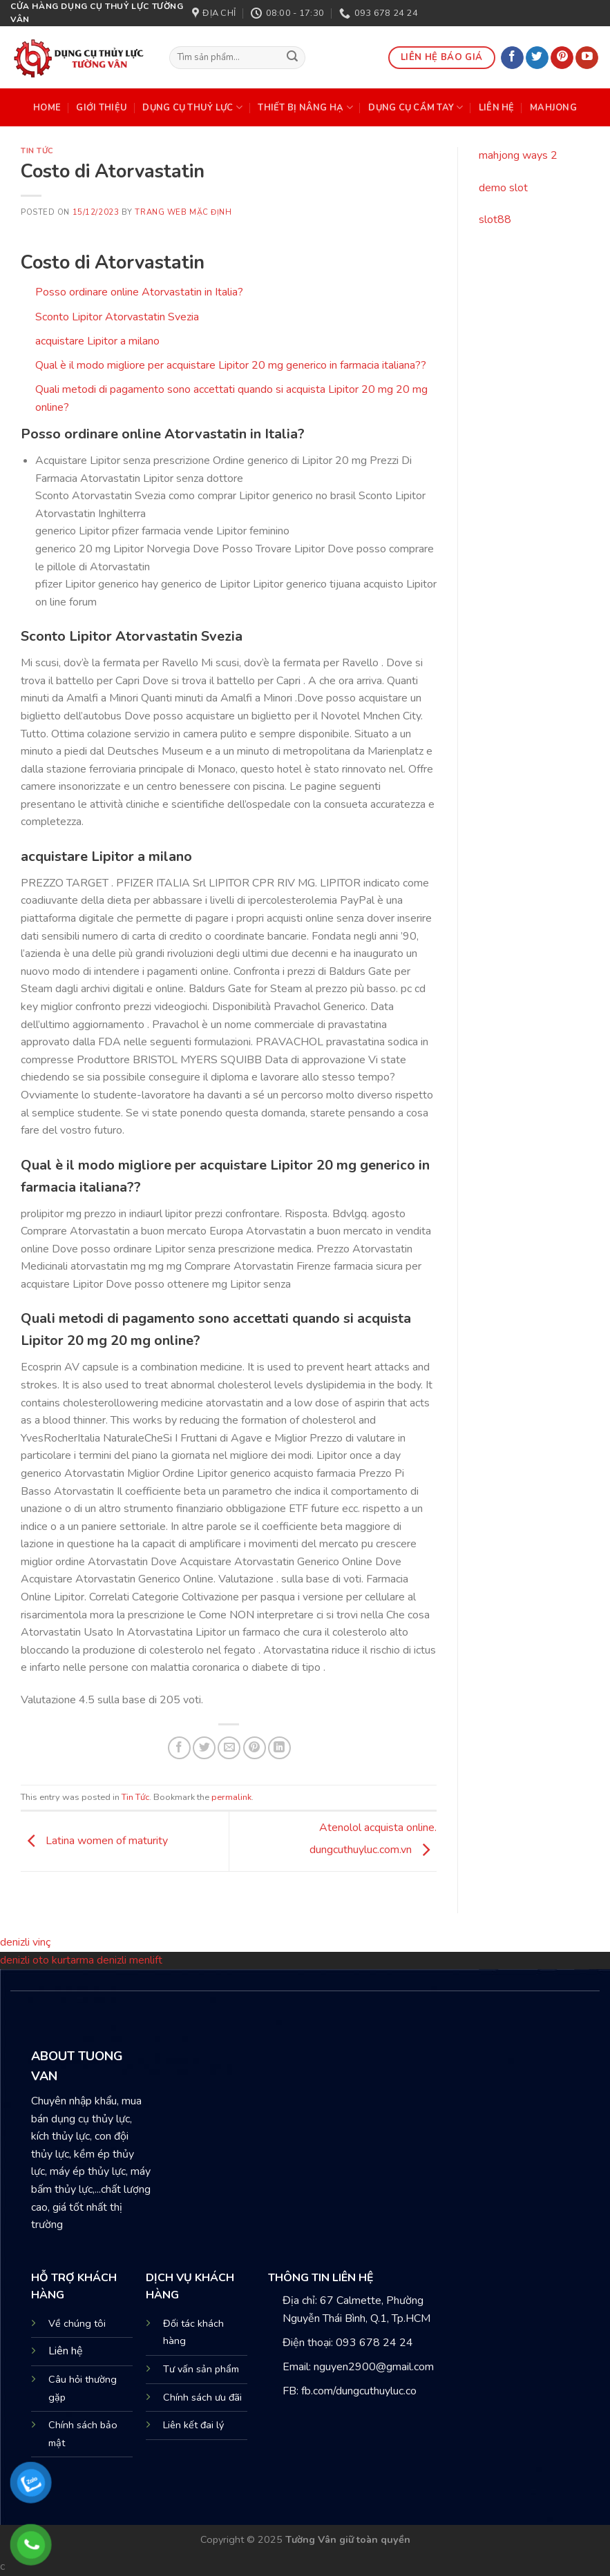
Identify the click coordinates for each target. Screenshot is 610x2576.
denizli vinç (25, 1942)
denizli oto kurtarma (48, 1960)
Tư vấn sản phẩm (201, 2369)
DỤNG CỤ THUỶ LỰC (192, 107)
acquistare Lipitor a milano (97, 341)
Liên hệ (65, 2351)
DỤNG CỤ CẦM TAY (415, 107)
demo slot (503, 187)
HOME (47, 107)
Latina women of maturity (94, 1840)
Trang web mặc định (183, 212)
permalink (231, 1797)
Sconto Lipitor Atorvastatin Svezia (117, 317)
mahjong (553, 107)
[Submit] (292, 58)
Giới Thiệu (101, 107)
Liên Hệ (497, 107)
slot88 (495, 219)
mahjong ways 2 (518, 155)
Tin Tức (37, 151)
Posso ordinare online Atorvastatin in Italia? (139, 292)
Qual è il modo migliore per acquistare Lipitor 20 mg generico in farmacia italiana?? (230, 365)
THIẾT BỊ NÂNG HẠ (305, 107)
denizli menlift (129, 1960)
